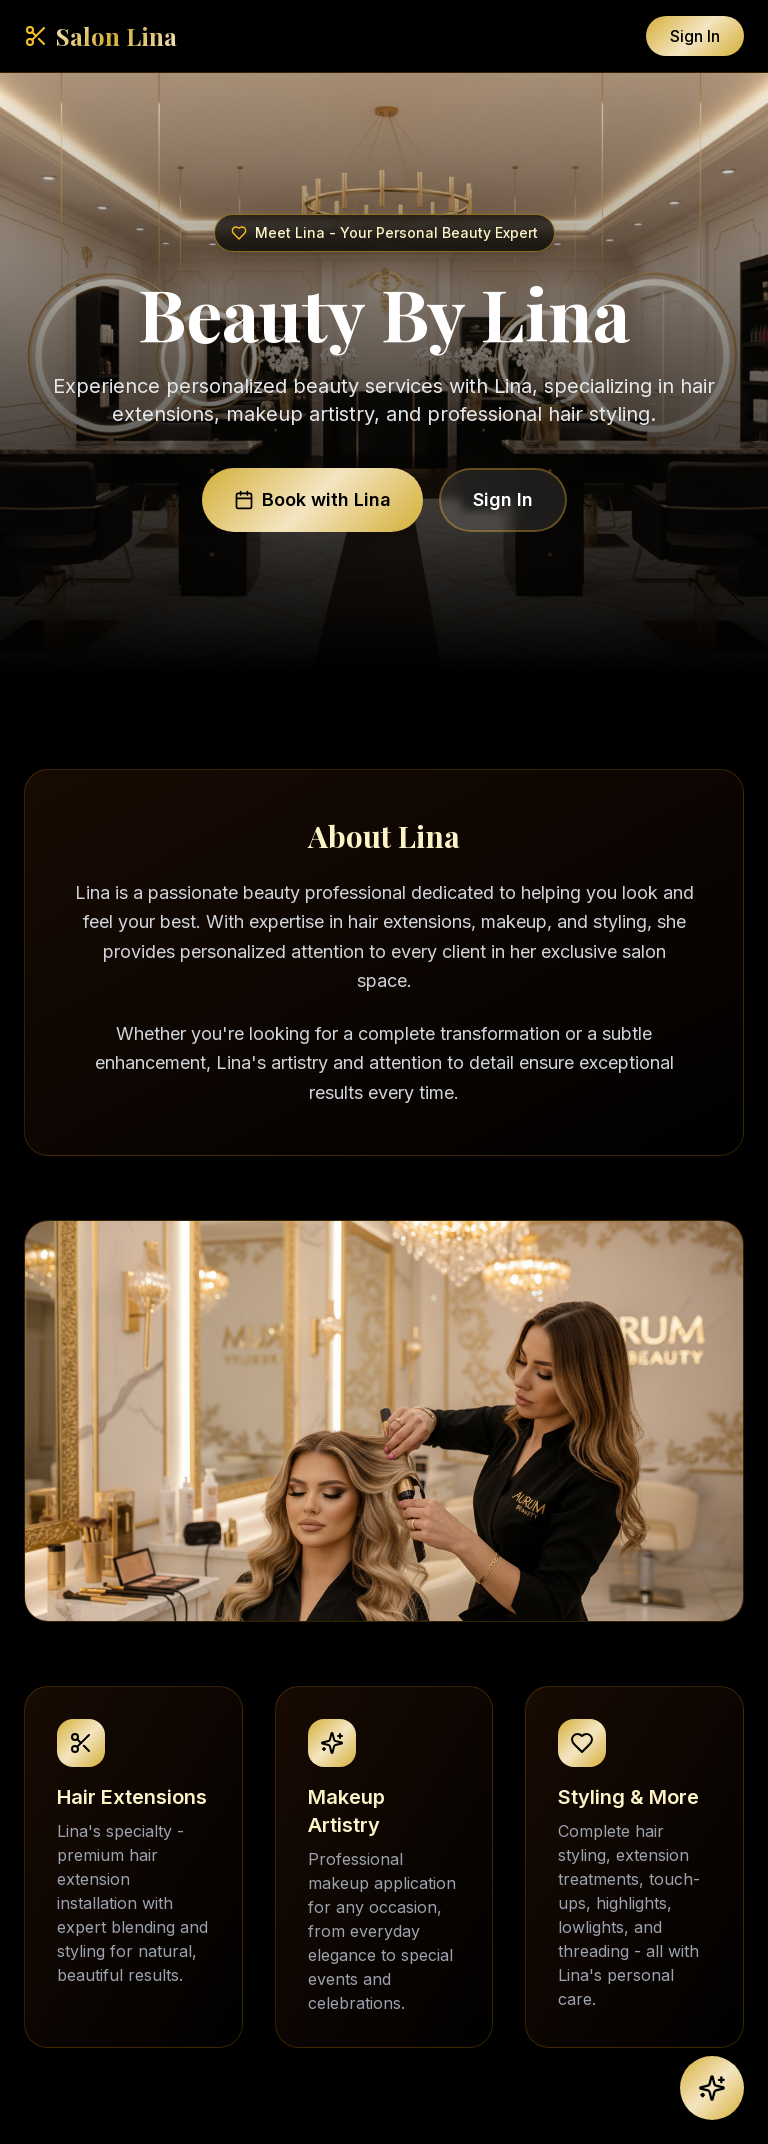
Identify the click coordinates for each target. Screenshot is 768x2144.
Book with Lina (312, 499)
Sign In (695, 36)
